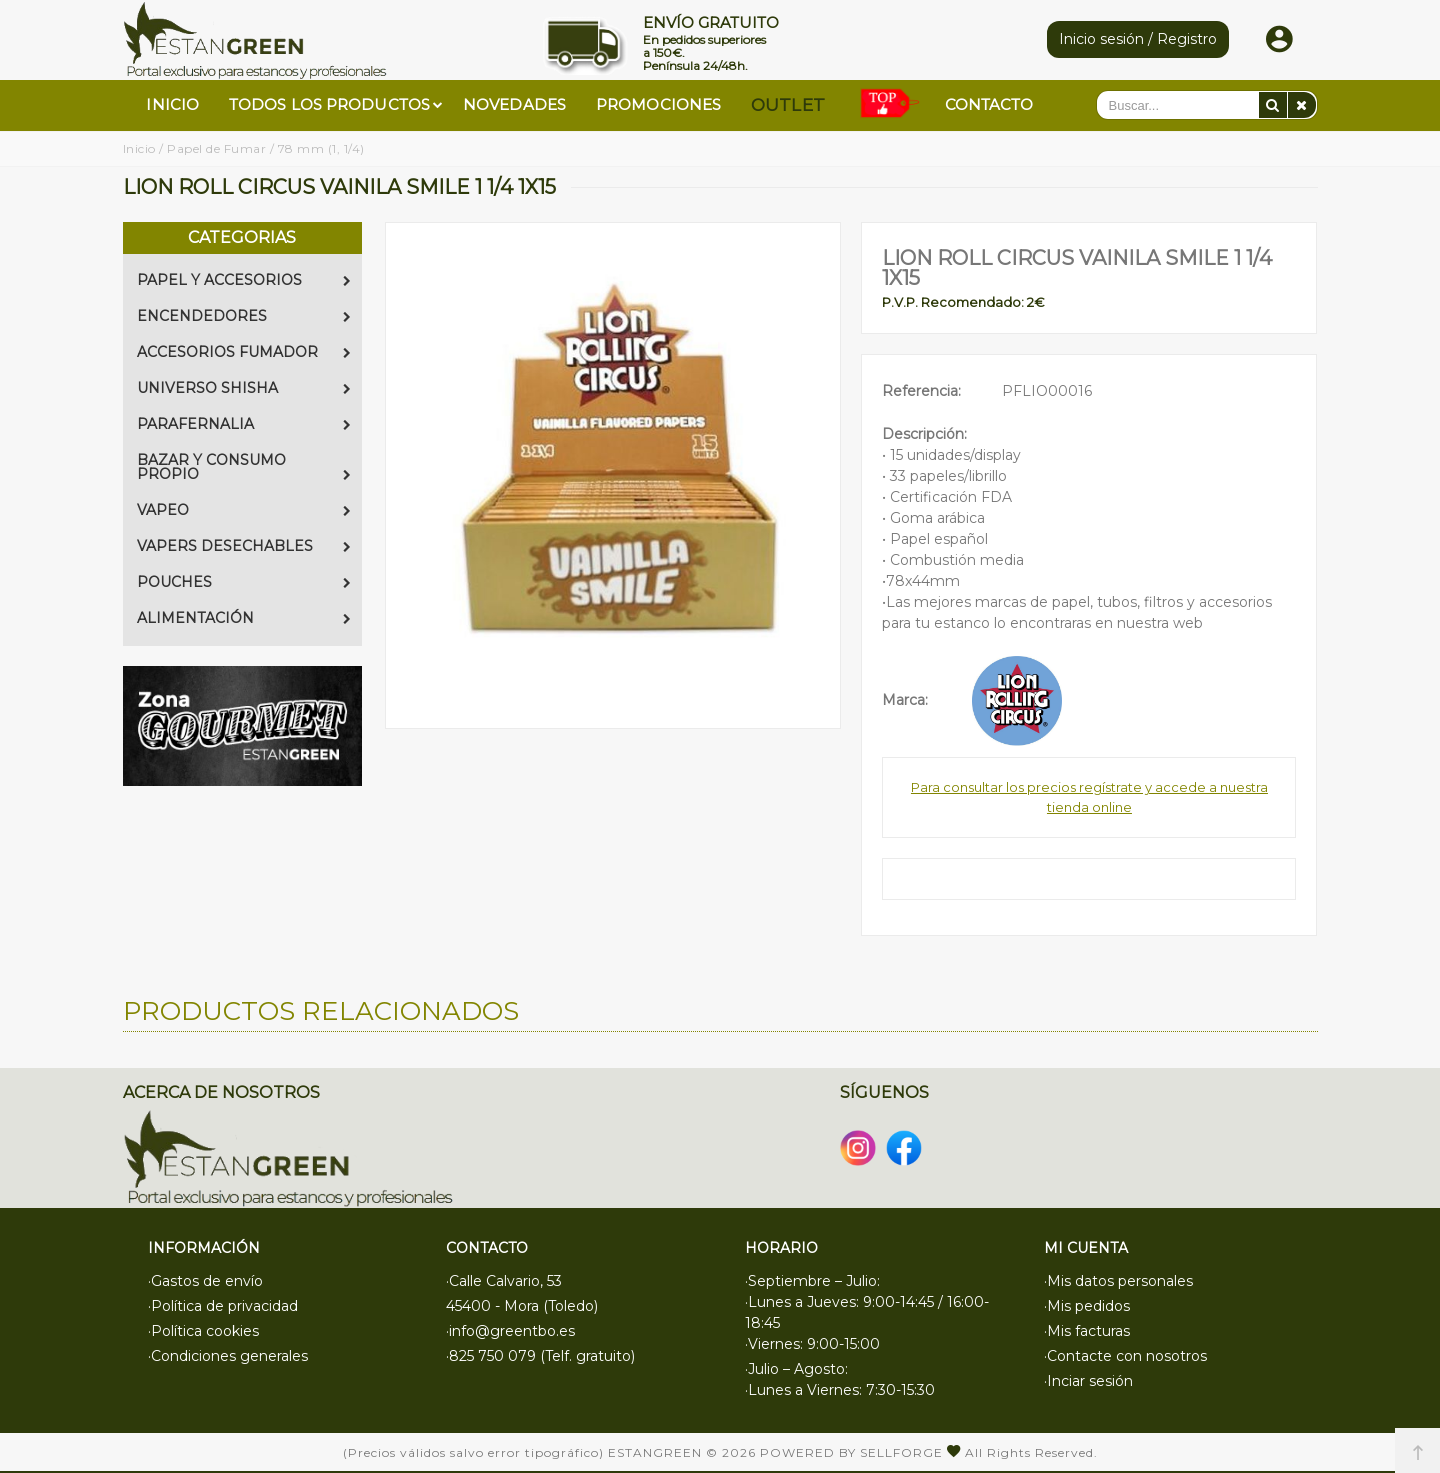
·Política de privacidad (223, 1306)
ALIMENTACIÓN (244, 618)
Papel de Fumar (216, 148)
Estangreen (655, 1452)
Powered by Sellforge (851, 1452)
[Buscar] (1273, 105)
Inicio (139, 148)
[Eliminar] (1302, 105)
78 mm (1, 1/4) (321, 148)
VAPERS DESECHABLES (244, 546)
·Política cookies (203, 1331)
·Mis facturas (1087, 1331)
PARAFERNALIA (244, 424)
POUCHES (244, 582)
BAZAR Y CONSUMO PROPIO (244, 467)
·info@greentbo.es (510, 1331)
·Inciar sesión (1088, 1381)
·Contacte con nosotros (1125, 1356)
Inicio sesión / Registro (1138, 39)
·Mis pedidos (1087, 1306)
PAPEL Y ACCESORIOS (244, 280)
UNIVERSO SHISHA (244, 388)
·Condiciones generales (228, 1356)
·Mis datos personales (1118, 1281)
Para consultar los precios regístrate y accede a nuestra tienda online (1089, 797)
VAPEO (244, 510)
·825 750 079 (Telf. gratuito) (540, 1356)
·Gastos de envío (205, 1281)
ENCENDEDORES (244, 316)
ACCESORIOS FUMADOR (244, 352)
